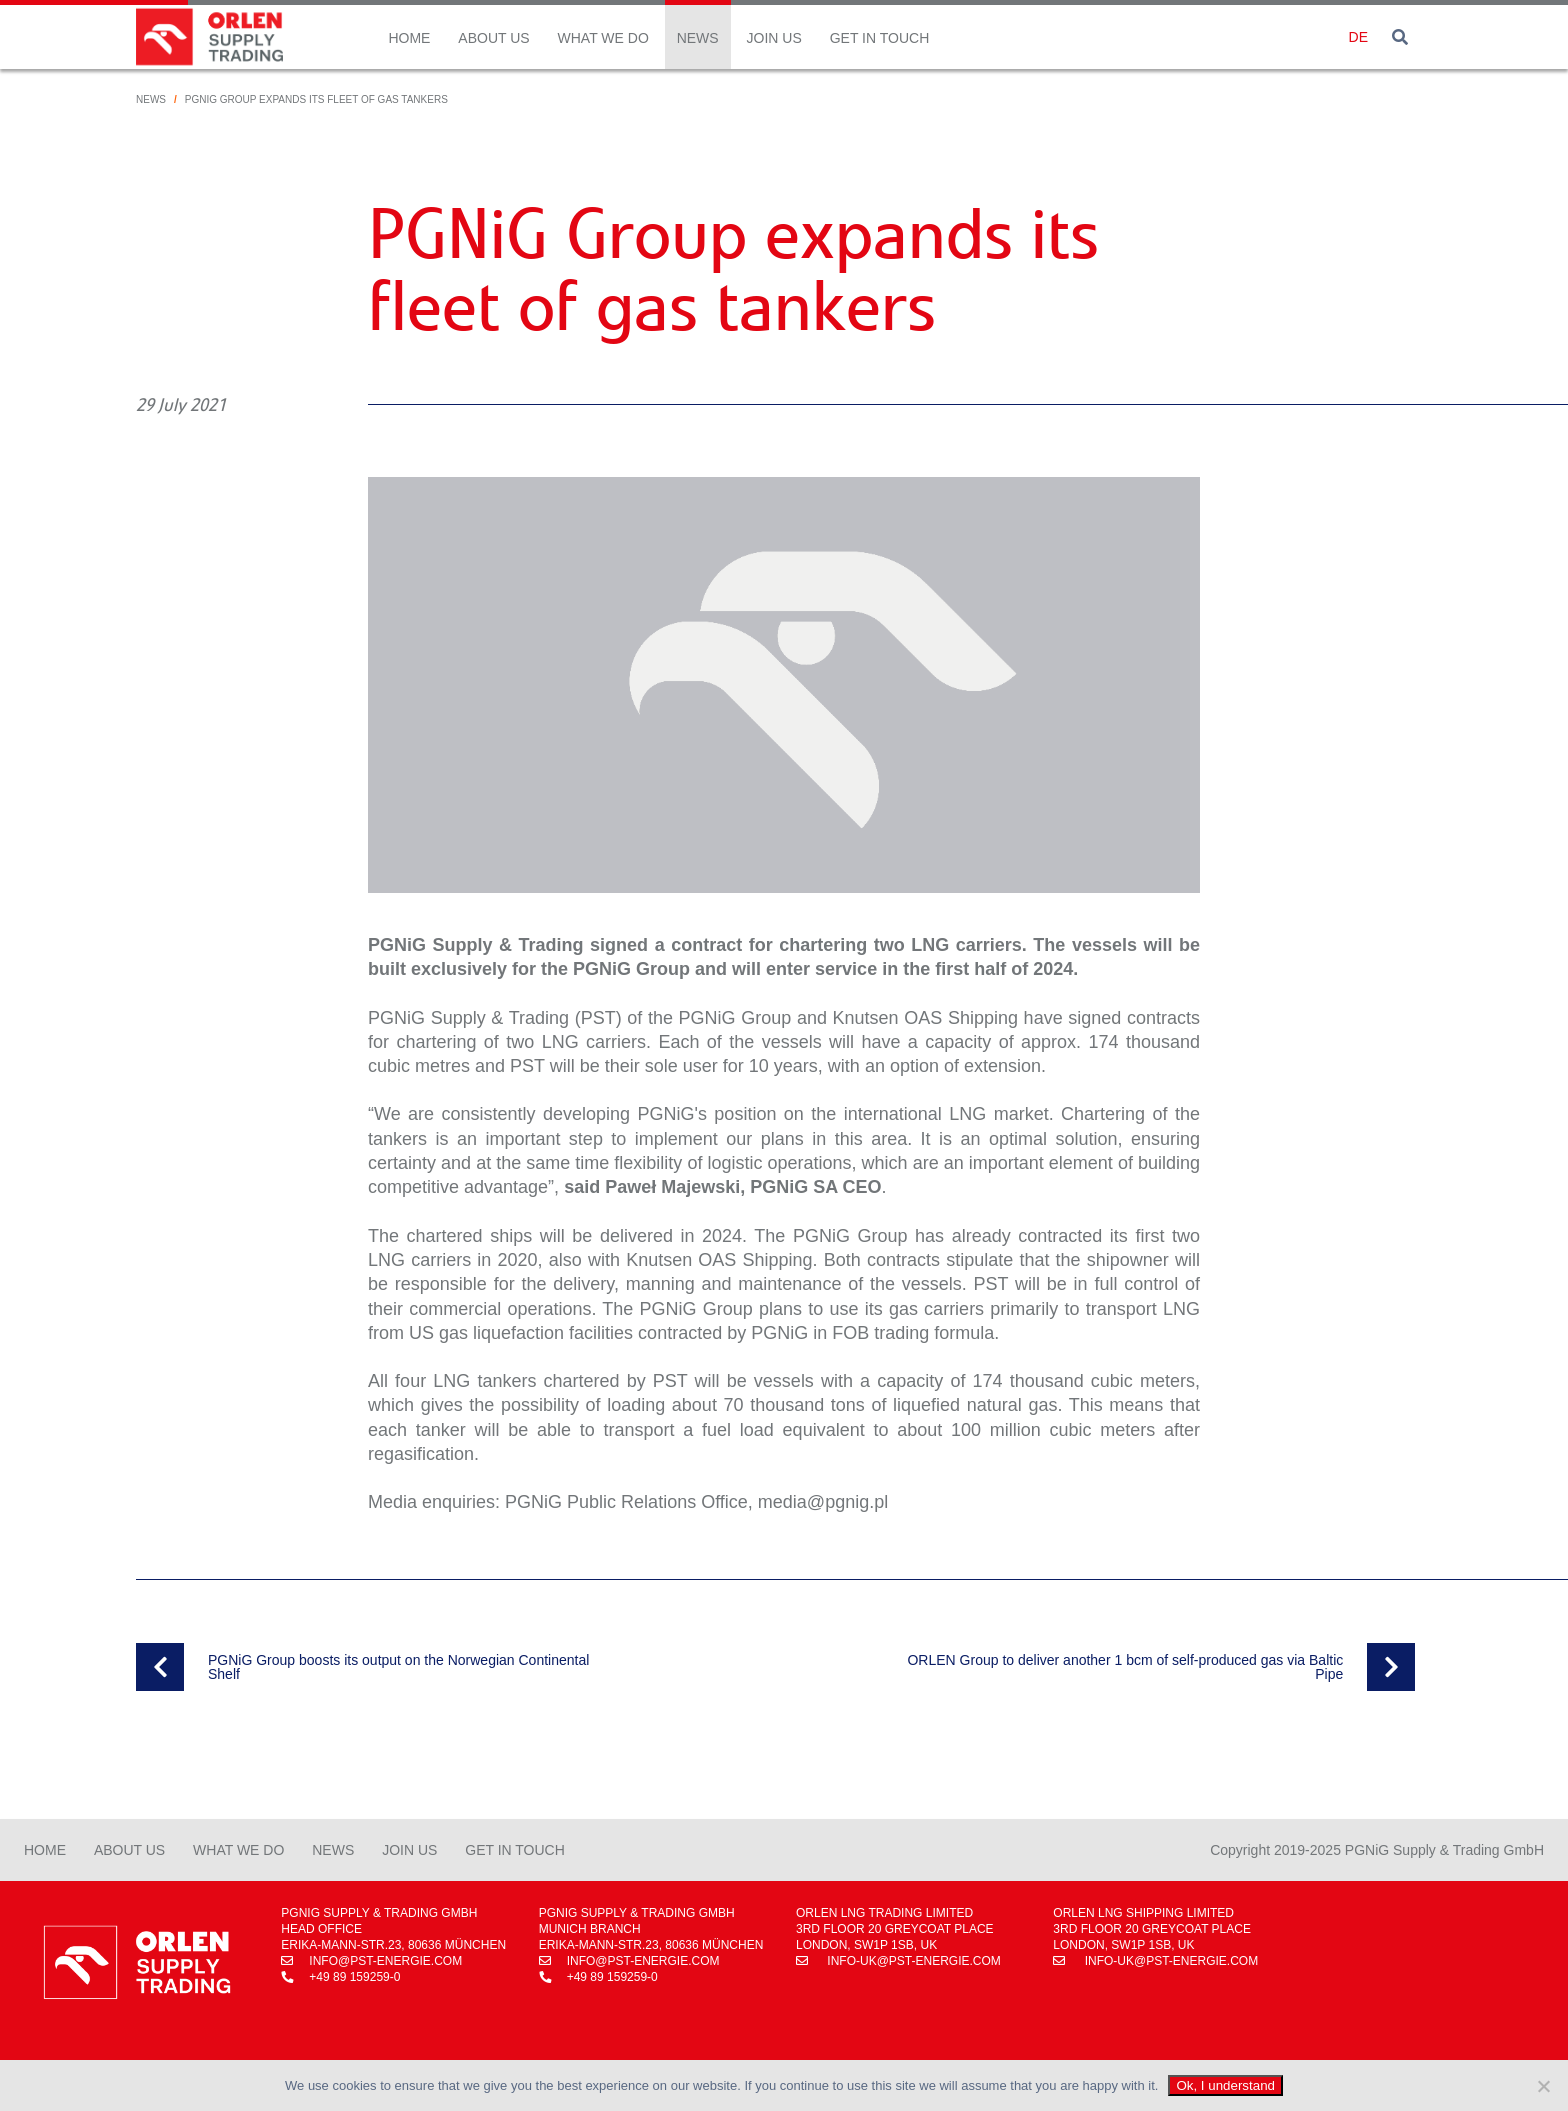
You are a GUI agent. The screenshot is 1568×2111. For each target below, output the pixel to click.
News (698, 38)
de (1358, 37)
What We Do (603, 38)
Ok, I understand (1225, 2085)
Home (409, 38)
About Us (493, 38)
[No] (1543, 2086)
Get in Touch (880, 38)
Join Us (774, 38)
